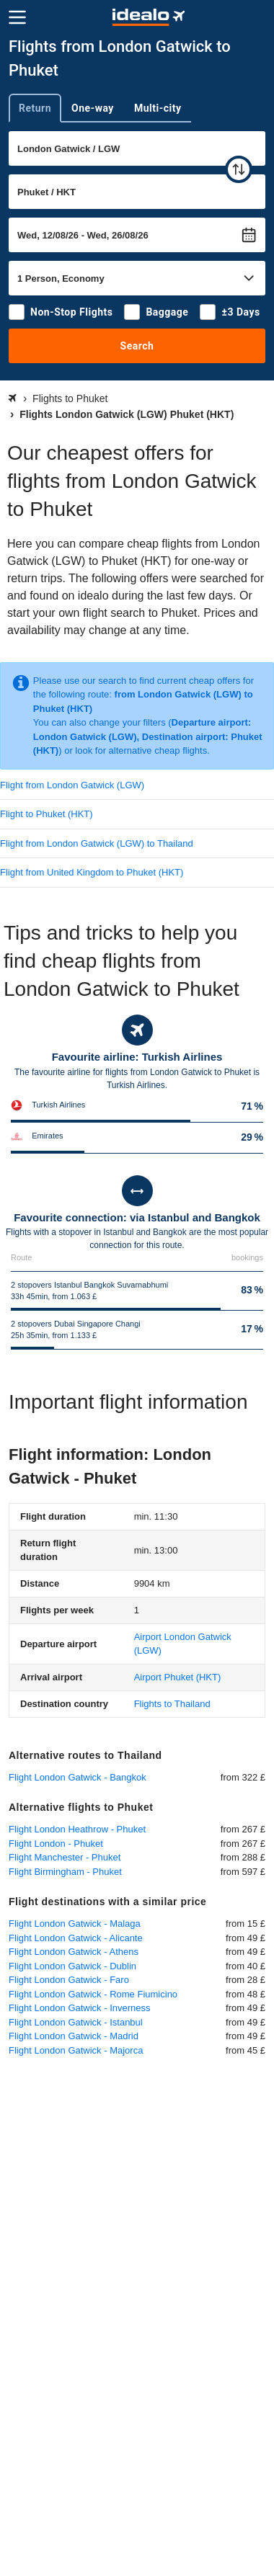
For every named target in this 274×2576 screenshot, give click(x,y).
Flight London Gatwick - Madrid (73, 2036)
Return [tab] (35, 108)
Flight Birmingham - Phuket (65, 1871)
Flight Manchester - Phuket (64, 1857)
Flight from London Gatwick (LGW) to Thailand (96, 843)
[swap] (238, 169)
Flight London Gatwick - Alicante (76, 1938)
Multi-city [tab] (158, 108)
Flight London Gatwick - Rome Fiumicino (93, 1994)
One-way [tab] (92, 108)
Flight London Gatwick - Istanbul (76, 2022)
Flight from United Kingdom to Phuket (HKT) (91, 872)
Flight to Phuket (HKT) (46, 813)
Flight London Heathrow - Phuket (77, 1829)
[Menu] (17, 17)
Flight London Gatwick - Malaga (75, 1923)
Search (137, 346)
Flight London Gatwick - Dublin (72, 1966)
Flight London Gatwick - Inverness (80, 2007)
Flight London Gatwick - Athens (73, 1951)
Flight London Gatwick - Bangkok (77, 1777)
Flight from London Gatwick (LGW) (72, 785)
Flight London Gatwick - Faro (69, 1979)
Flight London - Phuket (56, 1843)
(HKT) (177, 1677)
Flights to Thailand (172, 1703)
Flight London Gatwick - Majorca (76, 2050)
